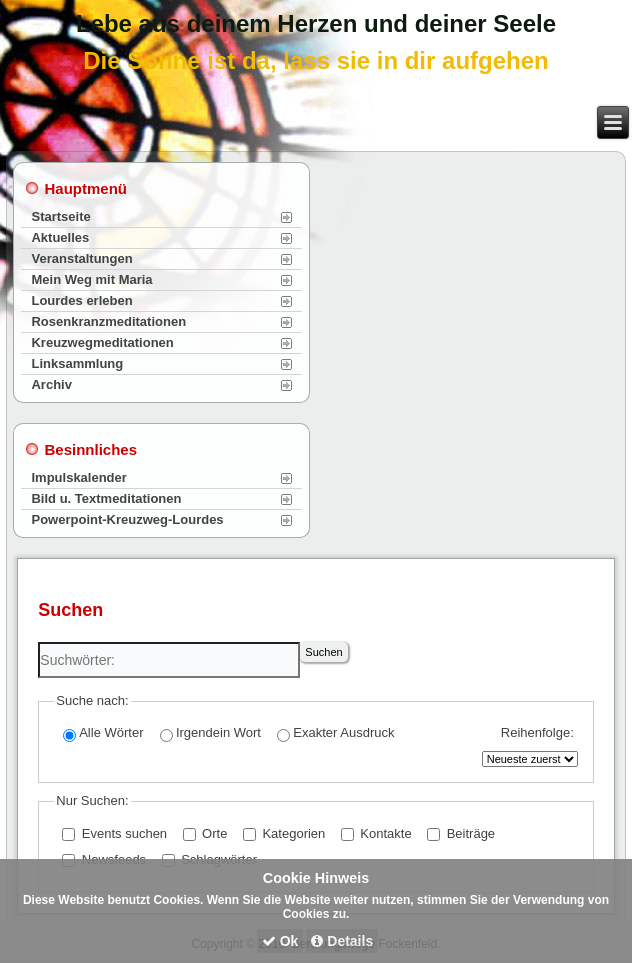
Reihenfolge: (537, 732)
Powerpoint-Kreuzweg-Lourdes (127, 519)
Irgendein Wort (210, 733)
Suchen (323, 652)
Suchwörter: (38, 642)
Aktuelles (60, 237)
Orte (205, 833)
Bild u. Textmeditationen (106, 498)
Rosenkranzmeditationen (108, 321)
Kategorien (284, 833)
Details (342, 941)
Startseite (60, 216)
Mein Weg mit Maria (91, 279)
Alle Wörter (103, 733)
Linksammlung (77, 363)
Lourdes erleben (81, 300)
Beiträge (461, 833)
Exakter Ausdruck (335, 733)
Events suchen (114, 833)
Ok (280, 941)
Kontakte (376, 833)
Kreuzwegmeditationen (102, 342)
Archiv (51, 384)
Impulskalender (78, 477)
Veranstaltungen (81, 258)
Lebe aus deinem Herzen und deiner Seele (316, 23)
